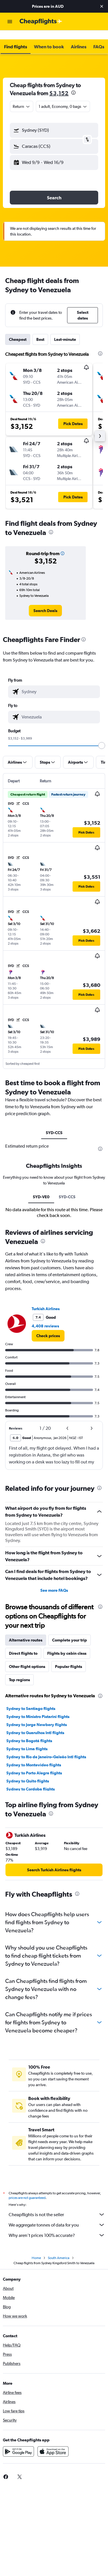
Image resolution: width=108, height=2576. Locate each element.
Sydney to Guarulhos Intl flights (35, 1723)
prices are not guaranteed (27, 2189)
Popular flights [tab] (68, 1657)
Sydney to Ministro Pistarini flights (37, 1707)
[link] (45, 601)
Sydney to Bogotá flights (29, 1731)
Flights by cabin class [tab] (66, 1644)
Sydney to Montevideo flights (33, 1755)
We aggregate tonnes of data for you (57, 2215)
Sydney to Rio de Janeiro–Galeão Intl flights (46, 1747)
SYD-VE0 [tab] (41, 1187)
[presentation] (73, 83)
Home (36, 2249)
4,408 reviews (45, 1316)
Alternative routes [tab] (25, 1631)
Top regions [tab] (19, 1670)
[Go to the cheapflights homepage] (41, 21)
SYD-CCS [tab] (54, 1123)
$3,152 (59, 84)
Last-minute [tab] (65, 330)
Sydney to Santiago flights (30, 1699)
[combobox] (21, 97)
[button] (101, 6)
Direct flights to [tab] (23, 1644)
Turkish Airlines (46, 1299)
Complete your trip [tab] (69, 1631)
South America (58, 2249)
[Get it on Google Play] (18, 2442)
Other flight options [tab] (27, 1657)
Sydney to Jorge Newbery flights (36, 1715)
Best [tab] (40, 330)
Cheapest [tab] (17, 330)
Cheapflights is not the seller (57, 2205)
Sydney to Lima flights (27, 1739)
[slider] (101, 736)
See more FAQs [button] (54, 1581)
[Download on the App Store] (53, 2442)
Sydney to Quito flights (27, 1771)
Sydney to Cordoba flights (30, 1780)
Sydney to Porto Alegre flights (34, 1763)
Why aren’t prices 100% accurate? (57, 2226)
